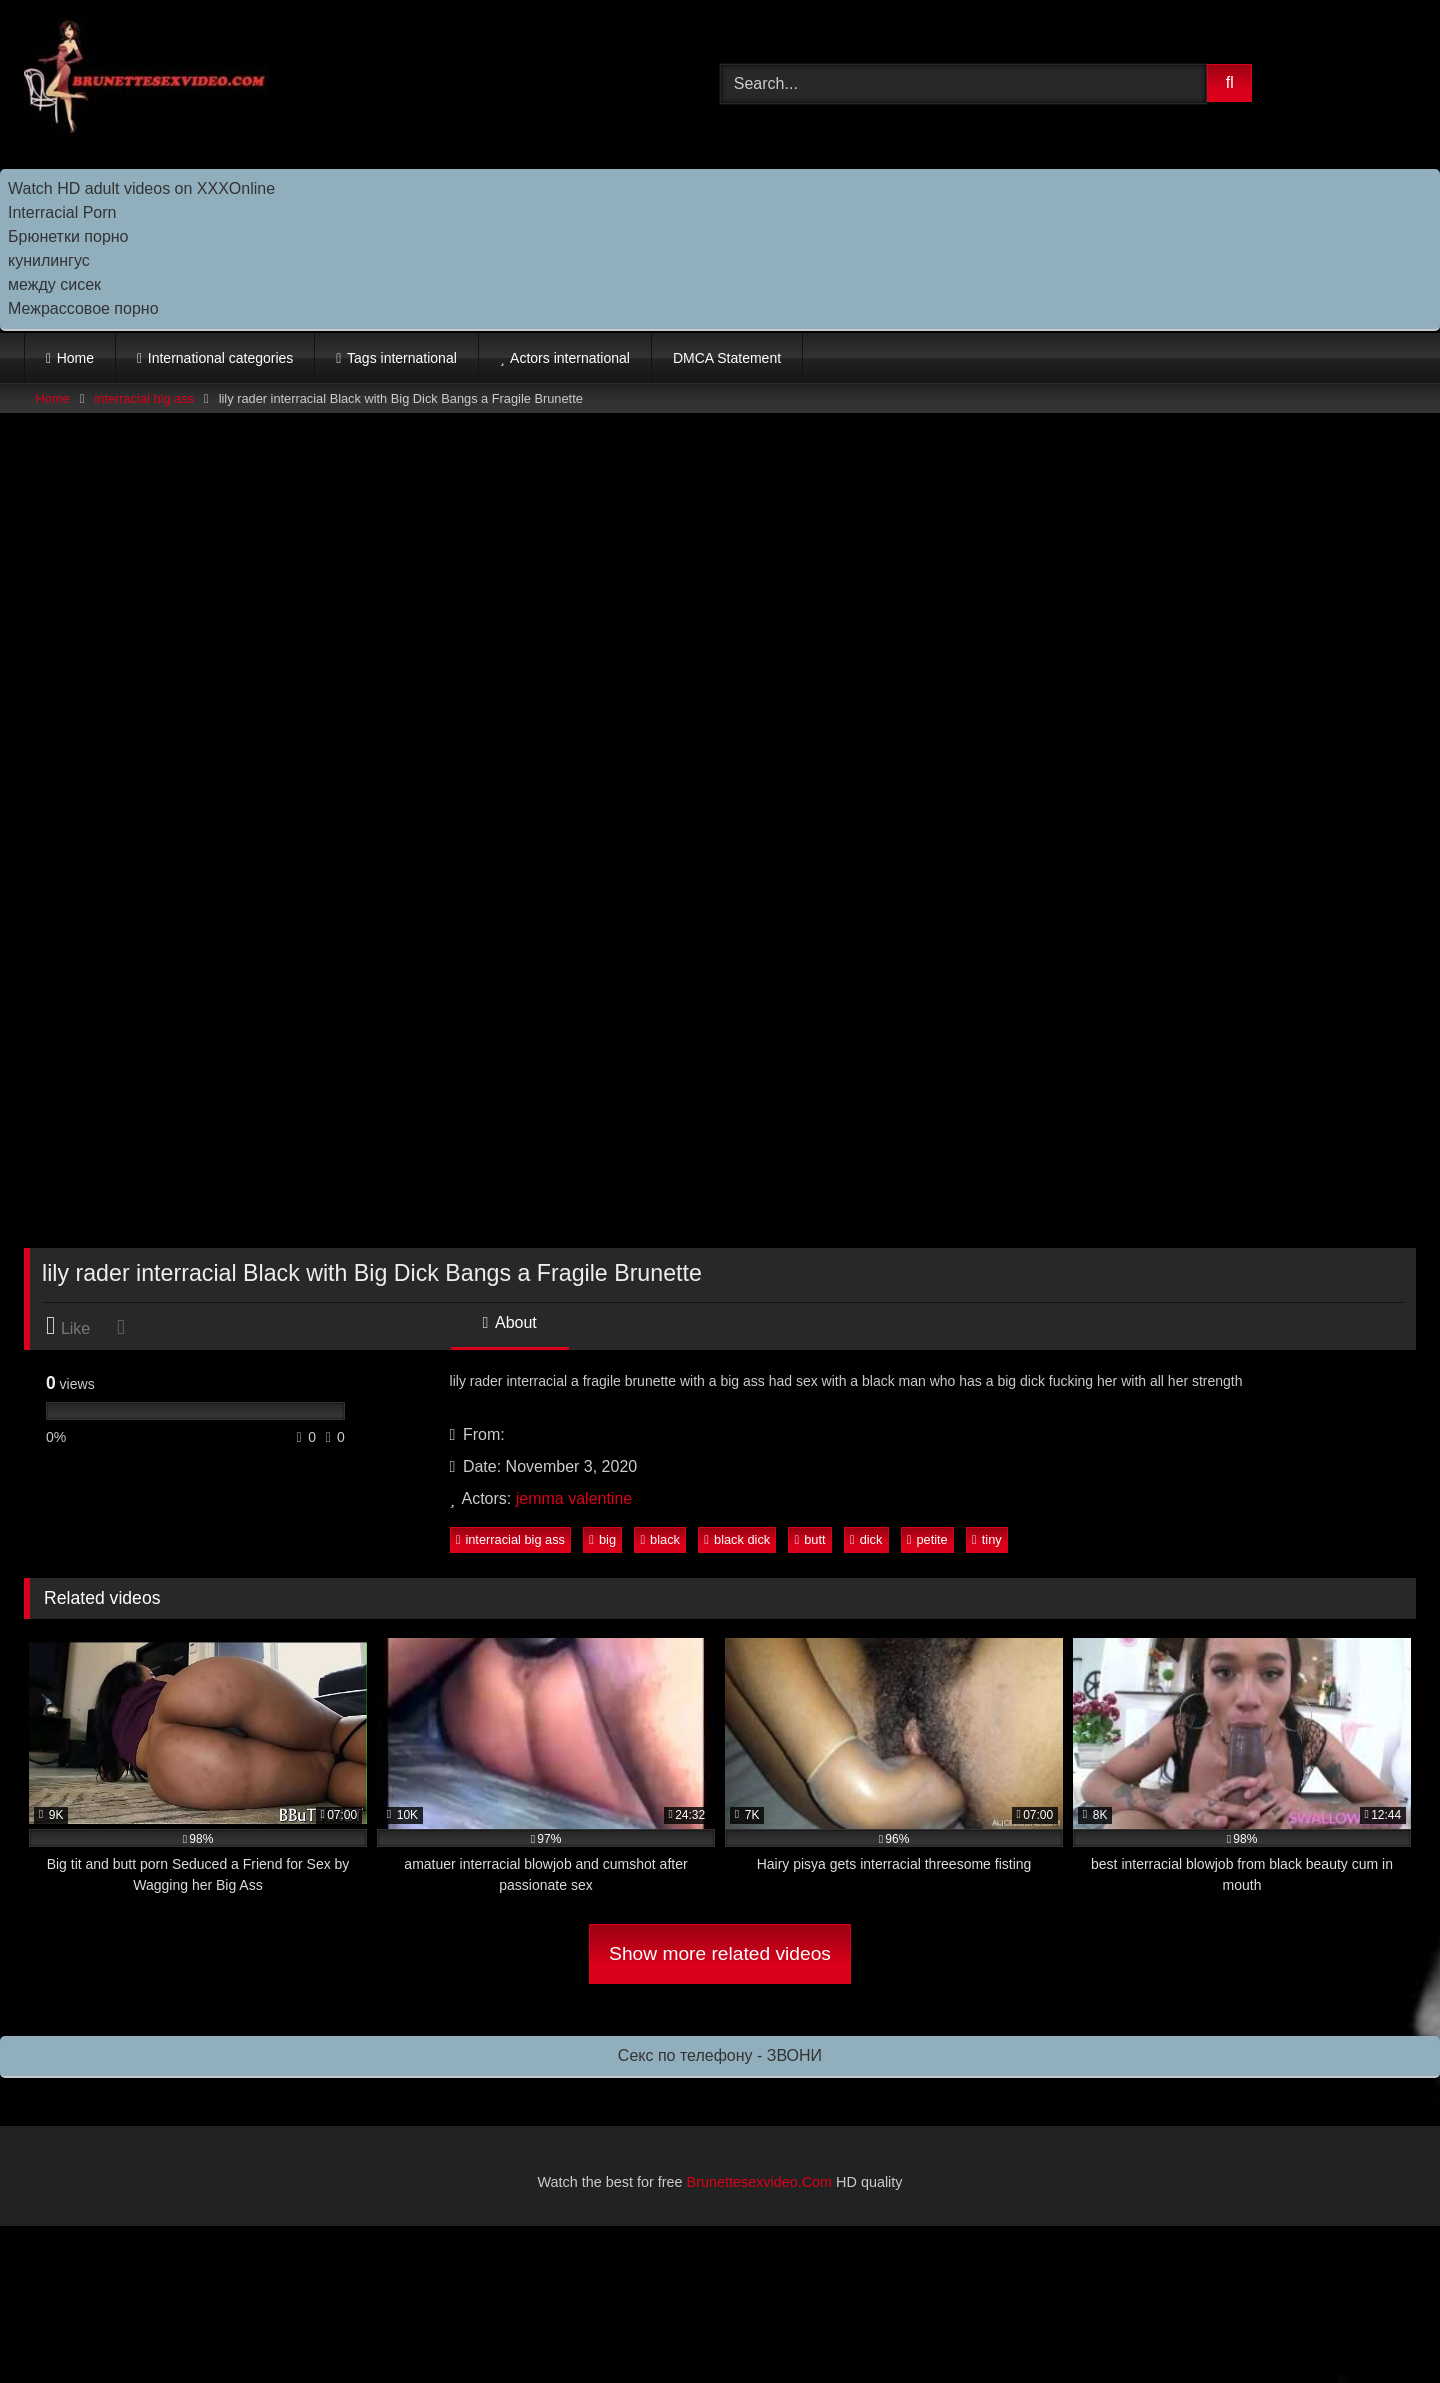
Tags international (402, 358)
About (510, 1322)
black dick (737, 1539)
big (602, 1539)
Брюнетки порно (68, 236)
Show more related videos (720, 1953)
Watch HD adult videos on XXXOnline (141, 188)
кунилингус (49, 260)
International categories (221, 358)
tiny (987, 1539)
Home (75, 358)
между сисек (54, 284)
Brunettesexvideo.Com (760, 2182)
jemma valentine (574, 1498)
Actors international (570, 358)
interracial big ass (144, 398)
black (660, 1539)
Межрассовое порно (83, 308)
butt (810, 1539)
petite (927, 1539)
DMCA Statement (727, 358)
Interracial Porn (62, 212)
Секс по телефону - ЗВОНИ (720, 2055)
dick (866, 1539)
